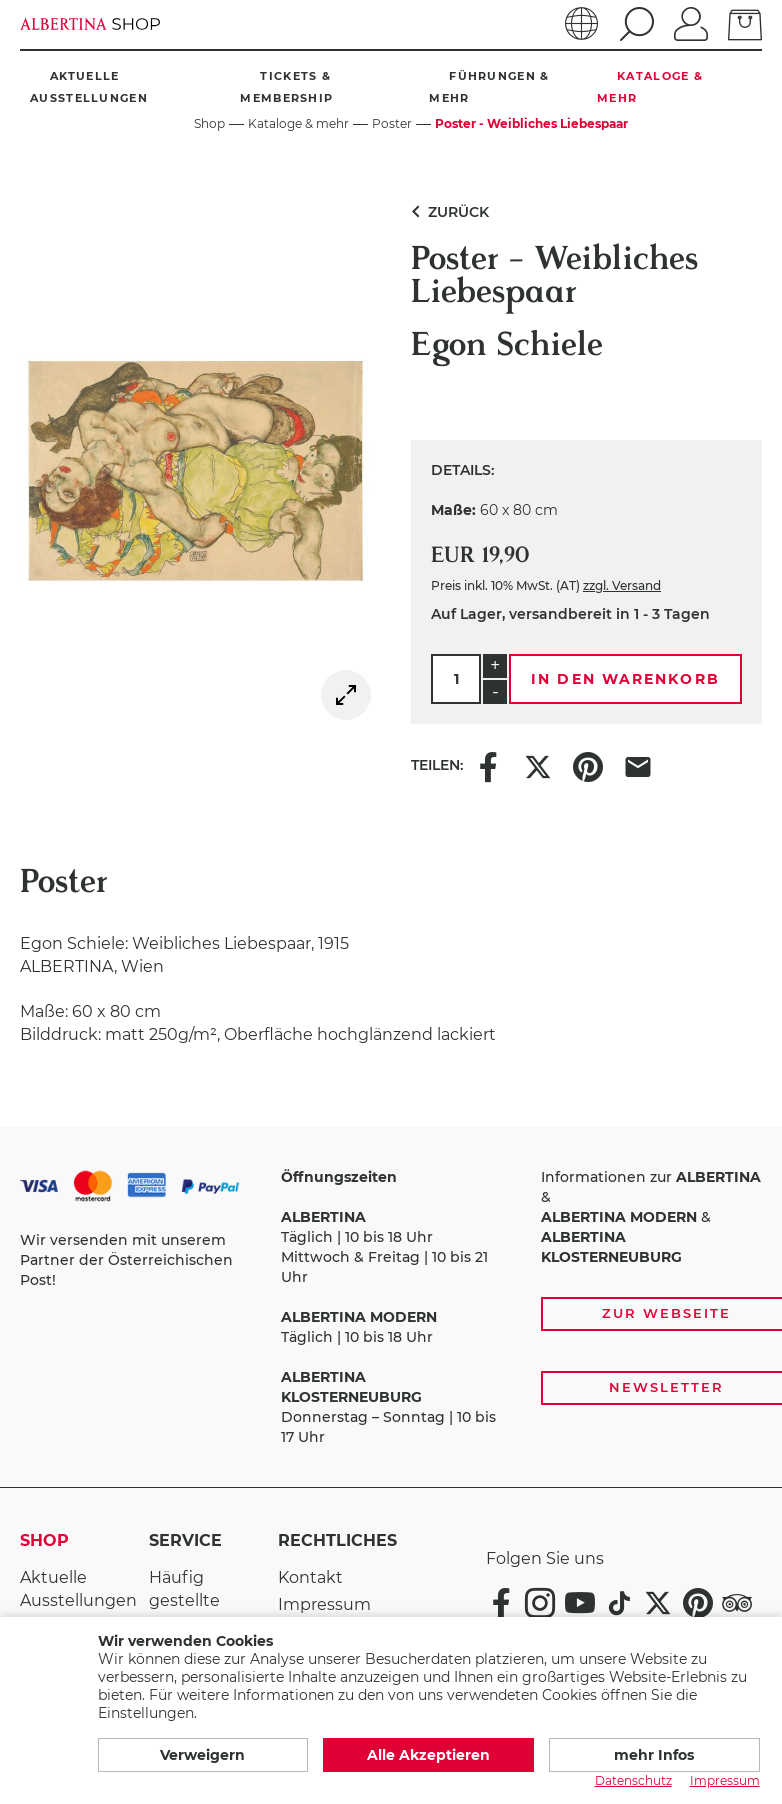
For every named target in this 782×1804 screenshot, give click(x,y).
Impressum (324, 1604)
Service (185, 1540)
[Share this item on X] (538, 765)
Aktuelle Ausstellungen (78, 1589)
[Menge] (456, 679)
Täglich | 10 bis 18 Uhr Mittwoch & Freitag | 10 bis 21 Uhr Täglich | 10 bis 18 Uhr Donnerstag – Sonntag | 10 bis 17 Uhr (388, 1307)
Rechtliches (322, 1540)
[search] (634, 24)
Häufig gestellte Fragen (184, 1600)
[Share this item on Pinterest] (588, 765)
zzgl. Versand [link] (622, 585)
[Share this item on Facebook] (488, 765)
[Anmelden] (691, 22)
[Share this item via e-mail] (638, 765)
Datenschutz (633, 1780)
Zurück (446, 212)
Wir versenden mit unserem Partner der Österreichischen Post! (126, 1260)
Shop (44, 1540)
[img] (346, 695)
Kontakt (310, 1577)
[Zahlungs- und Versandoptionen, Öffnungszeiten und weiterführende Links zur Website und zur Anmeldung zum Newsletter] (391, 1307)
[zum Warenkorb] (745, 23)
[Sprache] (582, 24)
